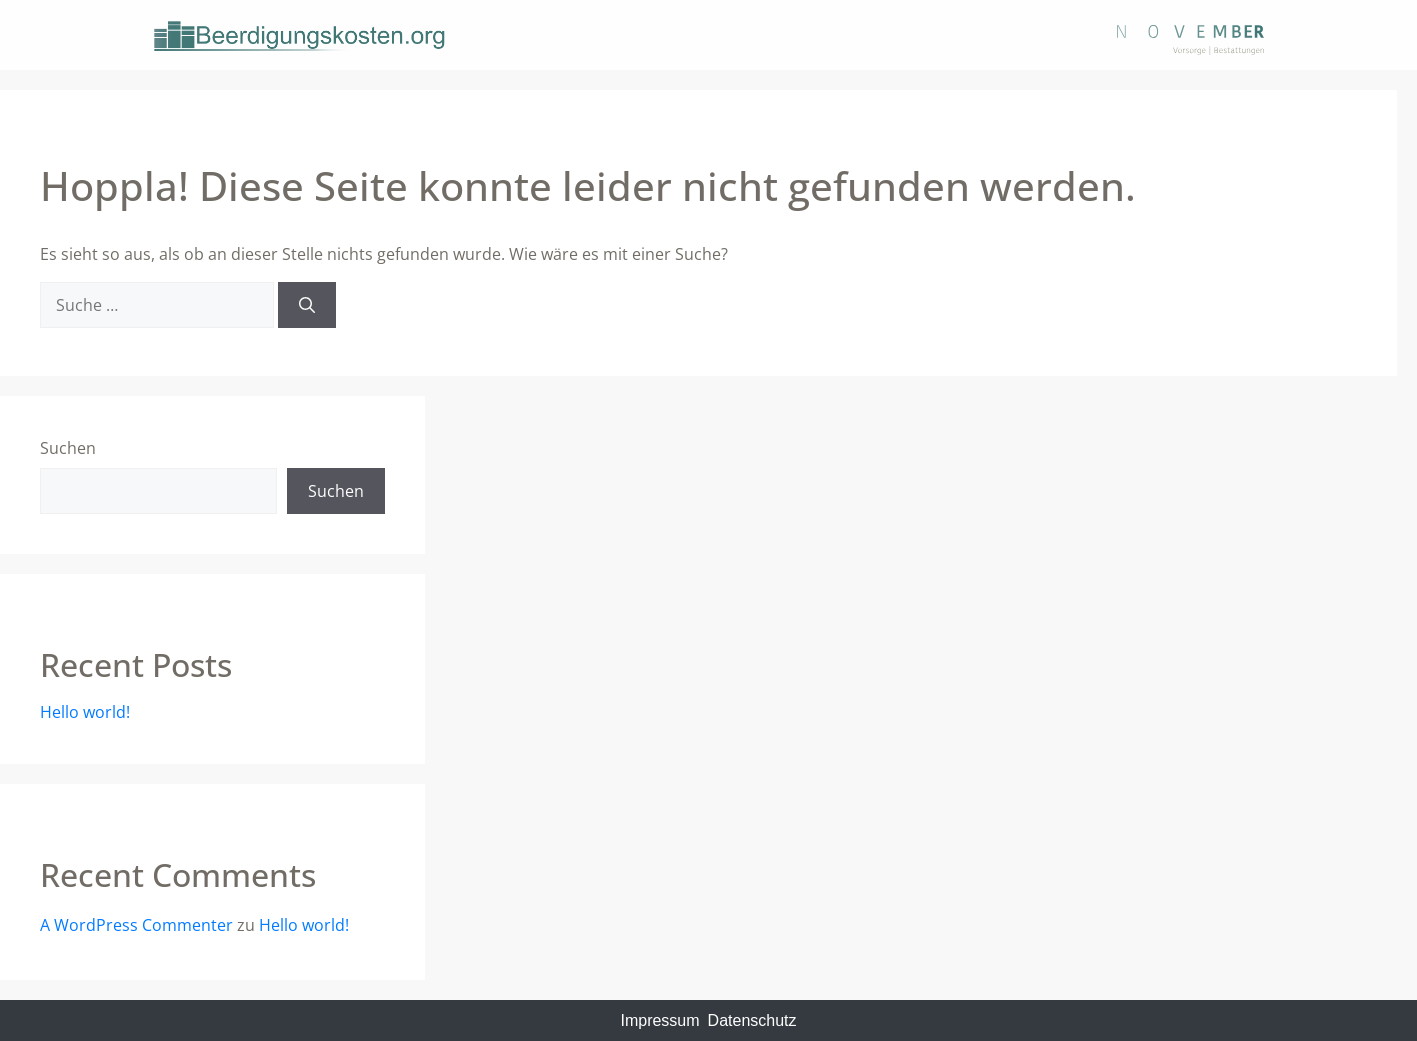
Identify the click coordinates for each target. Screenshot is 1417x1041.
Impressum (659, 1020)
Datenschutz (752, 1020)
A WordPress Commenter (136, 925)
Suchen (68, 448)
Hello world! (85, 712)
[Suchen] (307, 305)
